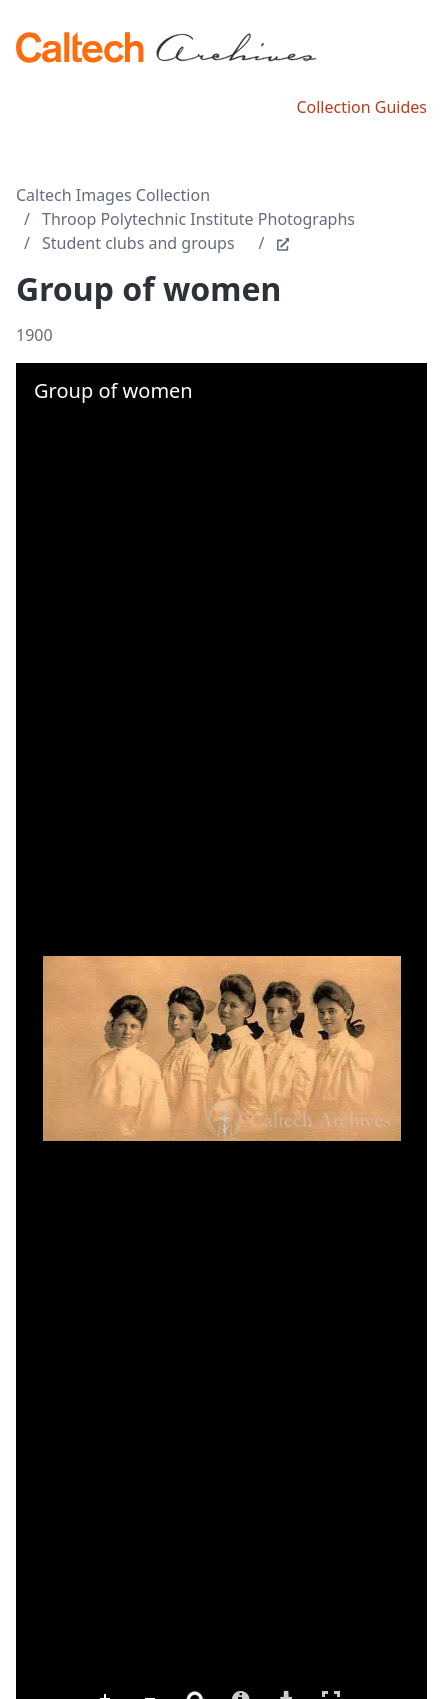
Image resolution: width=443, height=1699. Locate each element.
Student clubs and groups (138, 243)
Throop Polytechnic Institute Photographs (198, 219)
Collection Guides (361, 107)
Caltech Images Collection (113, 195)
